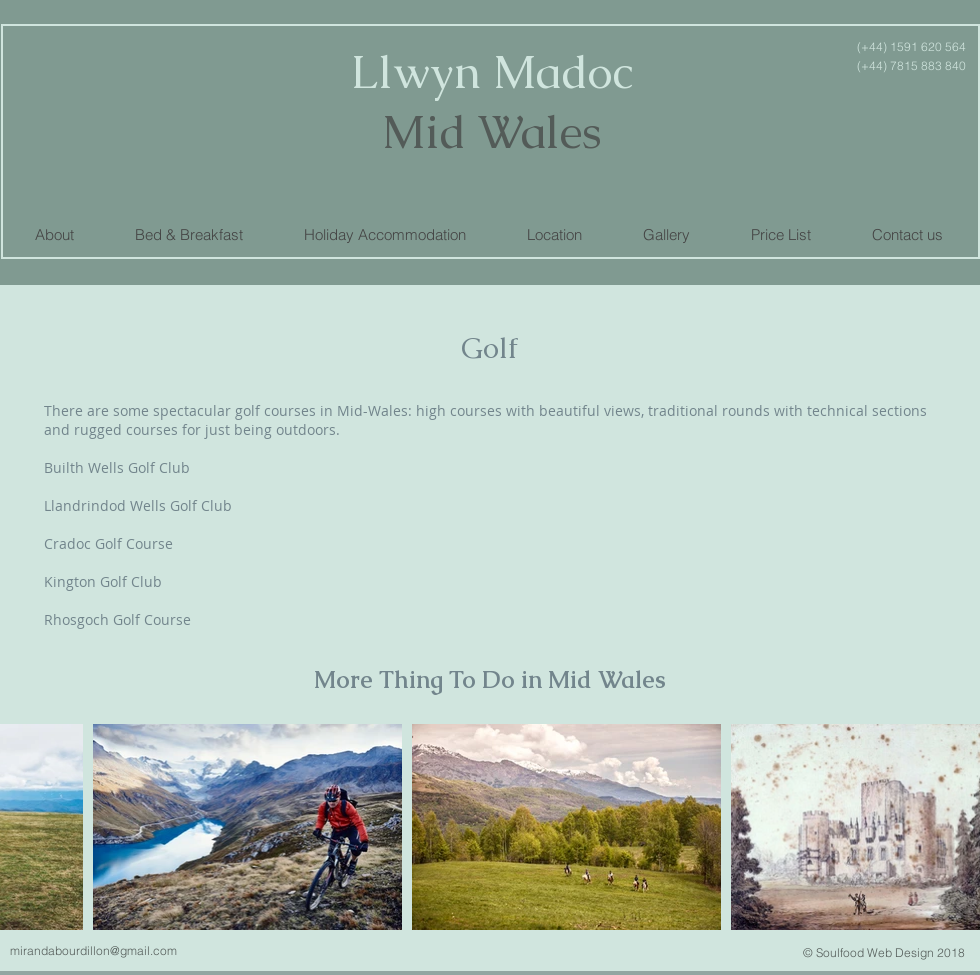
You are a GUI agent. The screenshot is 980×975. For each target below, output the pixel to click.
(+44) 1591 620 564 (910, 46)
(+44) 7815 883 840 (911, 65)
